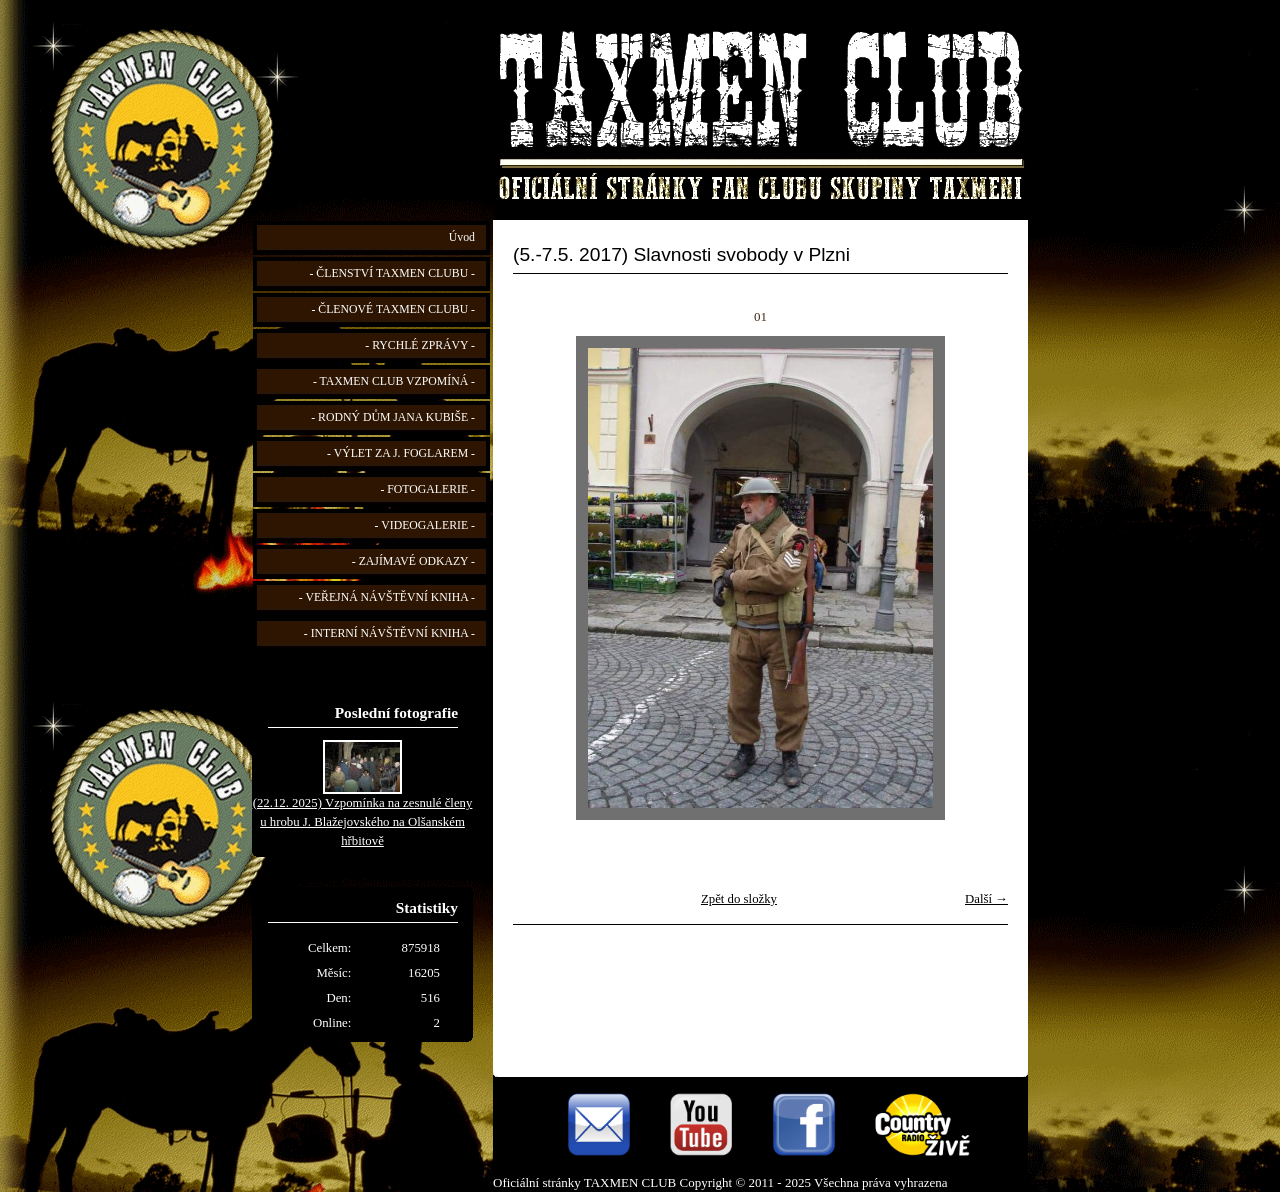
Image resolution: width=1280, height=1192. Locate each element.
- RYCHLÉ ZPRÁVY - (420, 345)
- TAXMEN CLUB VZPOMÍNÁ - (394, 381)
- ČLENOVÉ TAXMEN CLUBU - (393, 309)
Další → (986, 899)
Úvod (462, 237)
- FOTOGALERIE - (427, 489)
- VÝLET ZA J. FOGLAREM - (401, 453)
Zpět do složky (739, 899)
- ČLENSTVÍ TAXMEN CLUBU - (392, 273)
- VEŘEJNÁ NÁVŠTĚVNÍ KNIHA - (387, 597)
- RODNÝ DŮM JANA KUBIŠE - (393, 417)
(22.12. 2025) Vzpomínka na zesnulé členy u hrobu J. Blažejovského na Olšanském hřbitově (363, 822)
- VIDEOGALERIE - (425, 525)
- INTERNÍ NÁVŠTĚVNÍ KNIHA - (389, 633)
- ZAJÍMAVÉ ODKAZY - (413, 561)
